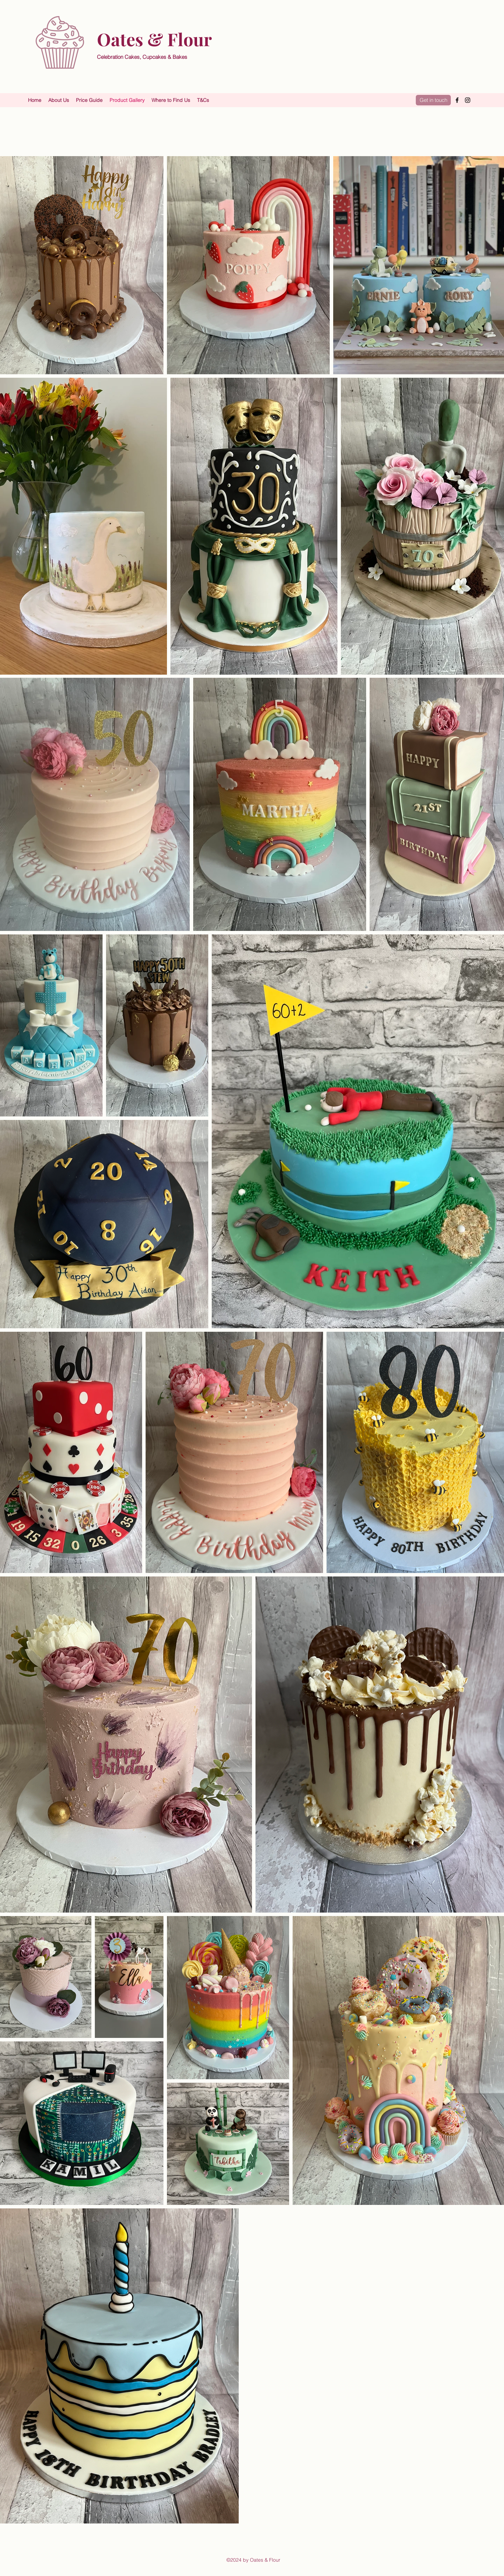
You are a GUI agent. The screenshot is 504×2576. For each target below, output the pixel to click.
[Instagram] (467, 100)
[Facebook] (457, 100)
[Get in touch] (433, 100)
